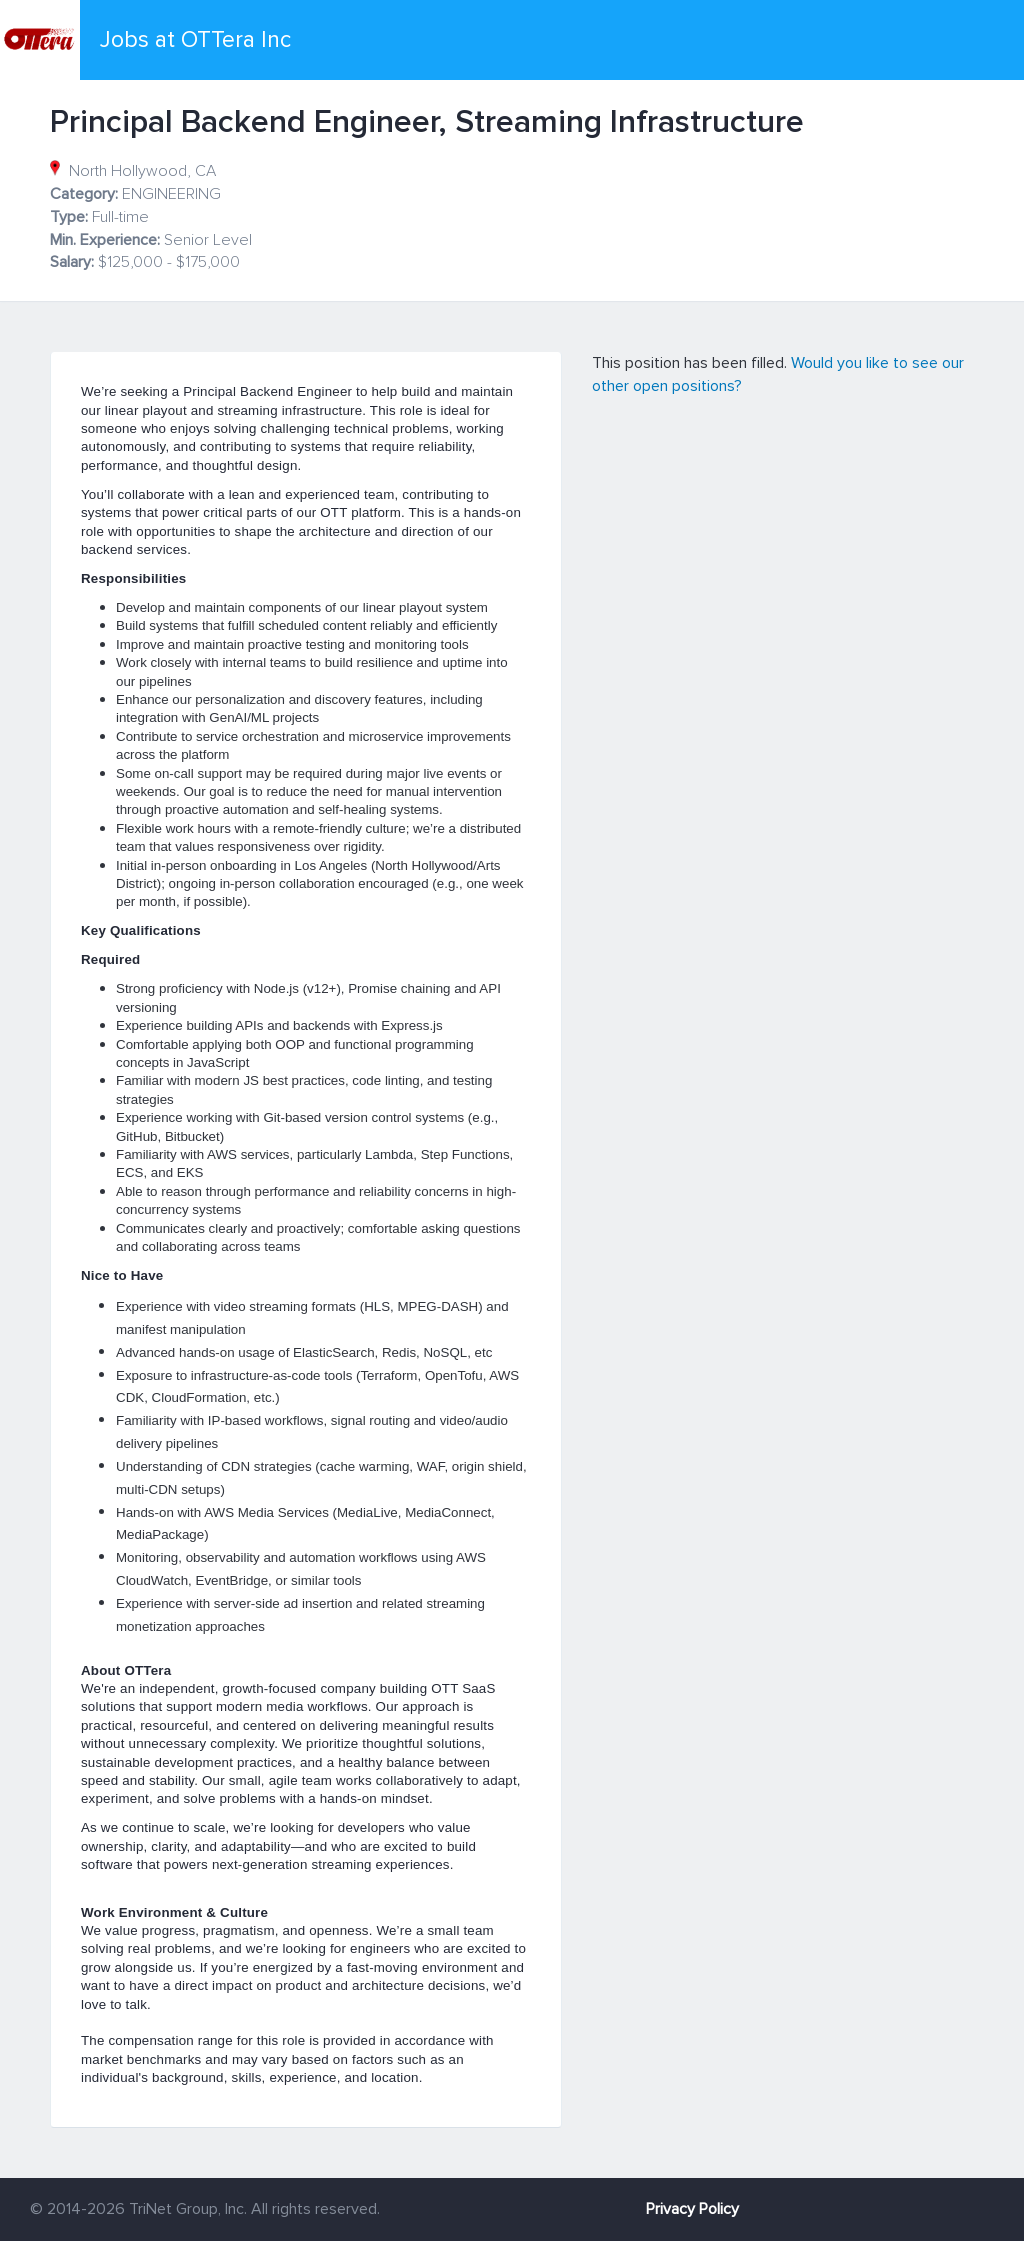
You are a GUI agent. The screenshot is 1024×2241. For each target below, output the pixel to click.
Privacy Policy (692, 2209)
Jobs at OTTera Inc (195, 40)
